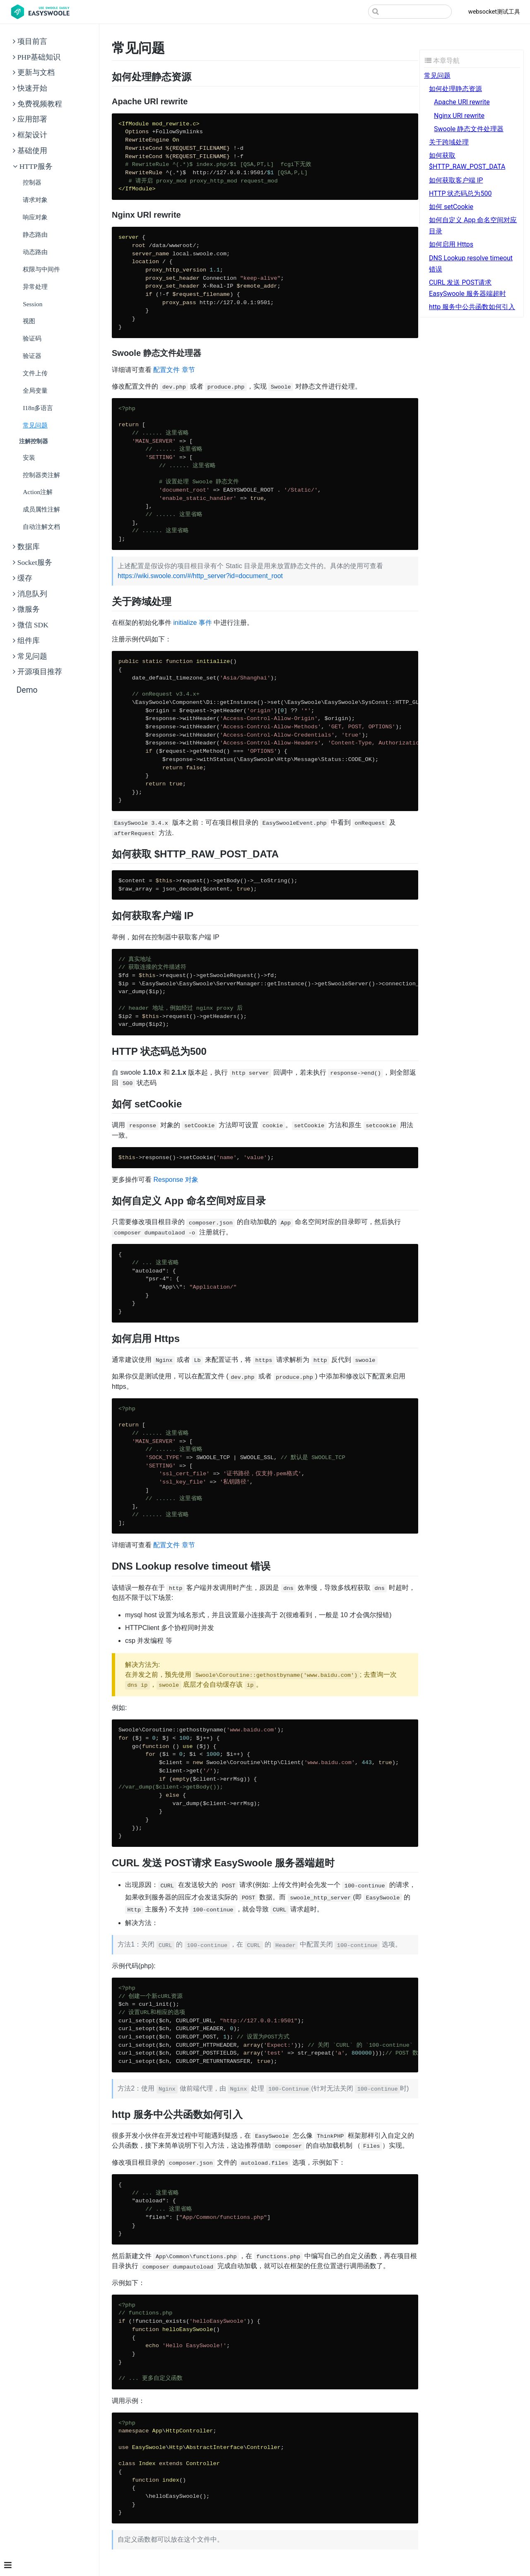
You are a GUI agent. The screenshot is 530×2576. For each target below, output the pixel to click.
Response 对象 (175, 1179)
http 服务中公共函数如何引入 (472, 307)
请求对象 (35, 200)
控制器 (32, 182)
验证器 (32, 356)
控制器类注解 (41, 475)
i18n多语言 (38, 408)
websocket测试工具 (494, 11)
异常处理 (35, 286)
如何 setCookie (451, 207)
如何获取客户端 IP (456, 180)
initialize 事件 (192, 622)
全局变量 (35, 390)
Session (32, 304)
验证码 (32, 338)
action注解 (38, 492)
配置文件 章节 (174, 369)
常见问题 (35, 425)
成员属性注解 (41, 509)
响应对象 (35, 217)
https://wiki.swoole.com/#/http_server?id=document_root (200, 575)
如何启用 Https (451, 244)
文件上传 (35, 373)
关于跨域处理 (449, 142)
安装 (29, 457)
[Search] (410, 12)
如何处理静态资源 (455, 89)
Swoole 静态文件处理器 (469, 129)
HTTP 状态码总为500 (460, 193)
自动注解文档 (41, 526)
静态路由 (35, 234)
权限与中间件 (41, 269)
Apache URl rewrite (462, 102)
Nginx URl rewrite (459, 116)
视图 (29, 321)
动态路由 (35, 252)
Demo (27, 690)
